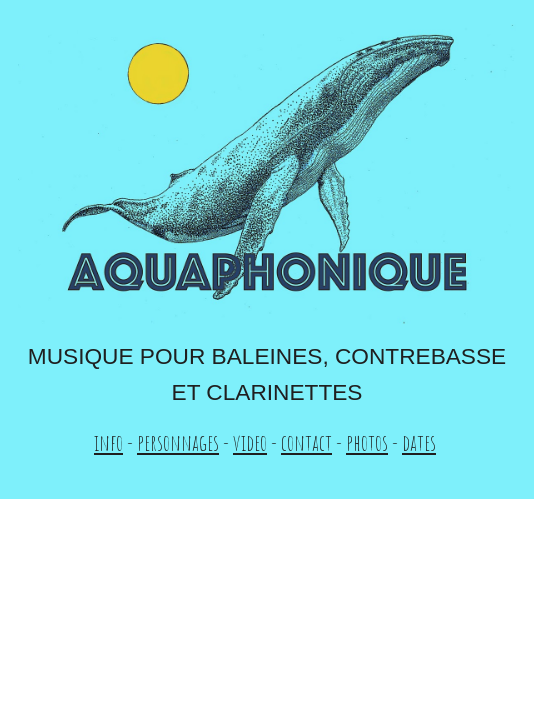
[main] (267, 400)
